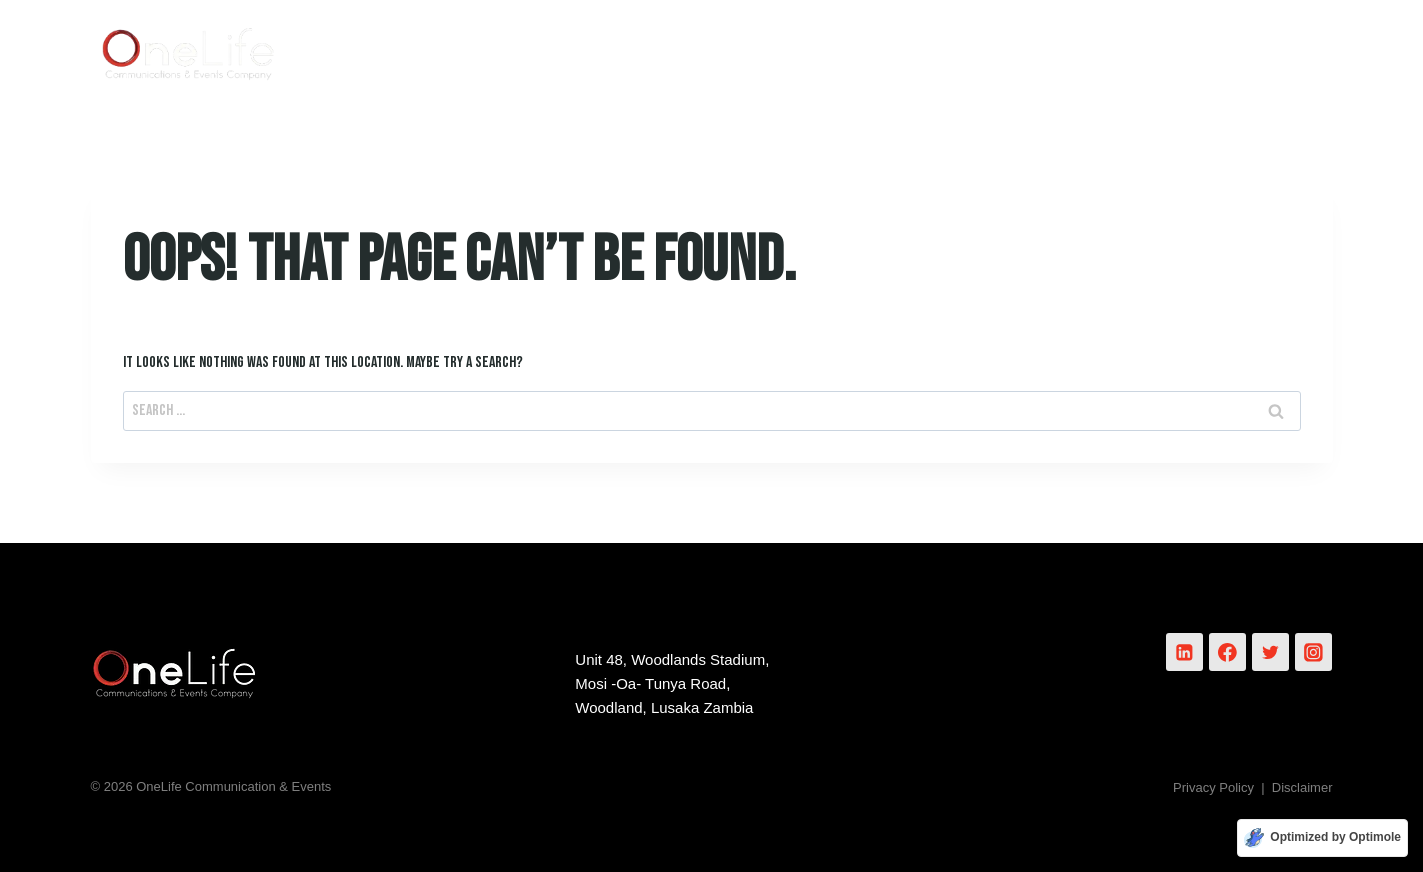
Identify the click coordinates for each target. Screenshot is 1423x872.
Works (1045, 49)
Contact (1271, 49)
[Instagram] (1314, 652)
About (811, 49)
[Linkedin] (1185, 652)
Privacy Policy (1213, 787)
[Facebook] (1228, 652)
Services (928, 49)
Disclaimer (1302, 787)
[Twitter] (1271, 652)
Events (1155, 49)
